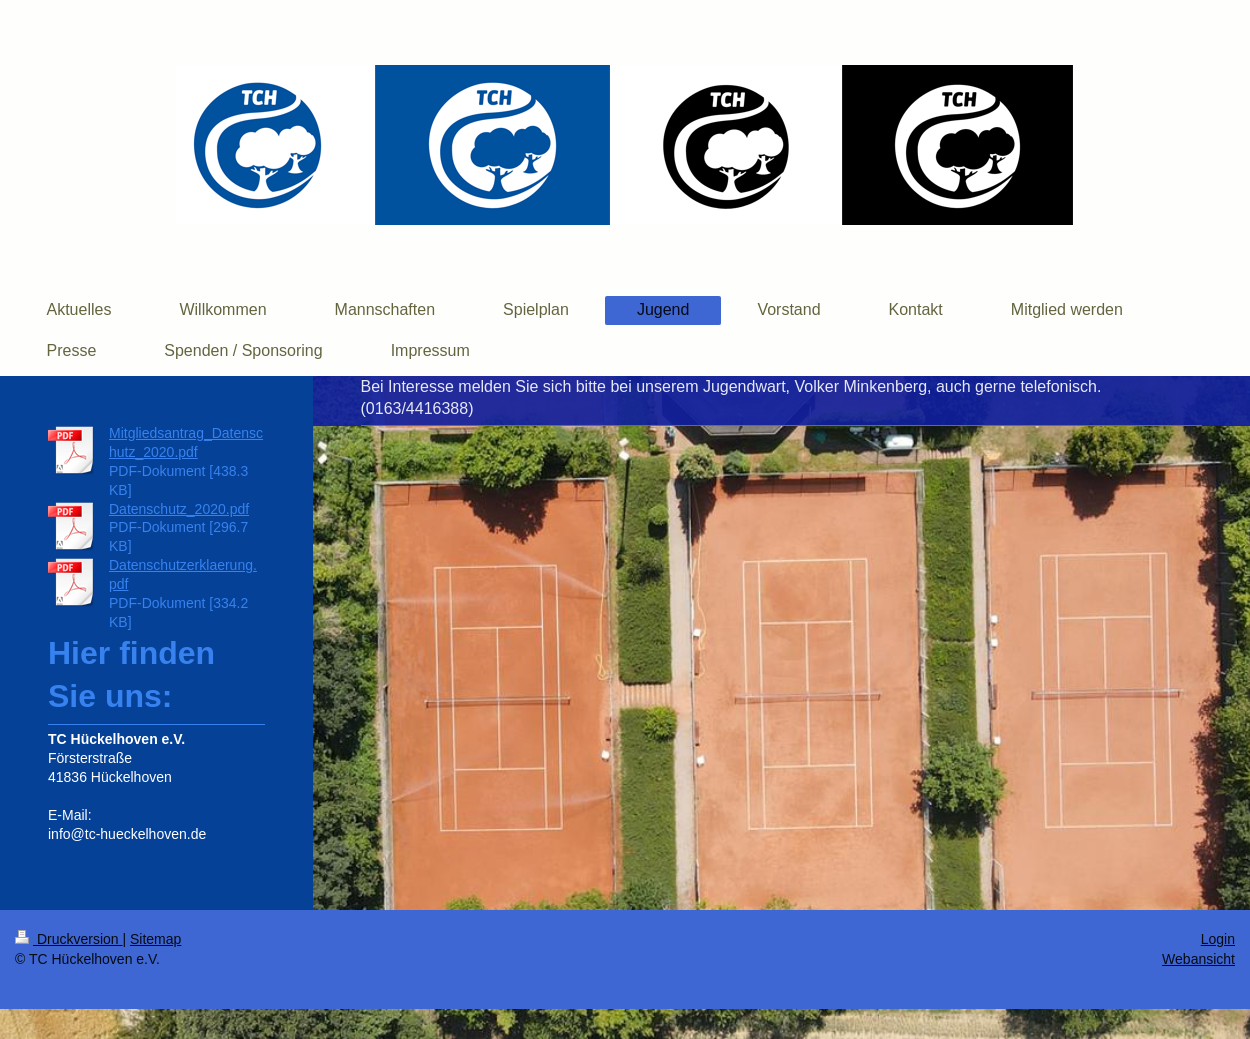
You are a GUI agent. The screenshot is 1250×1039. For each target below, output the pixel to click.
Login (1218, 939)
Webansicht (1198, 959)
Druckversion (68, 939)
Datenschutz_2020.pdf (179, 509)
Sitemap (155, 939)
